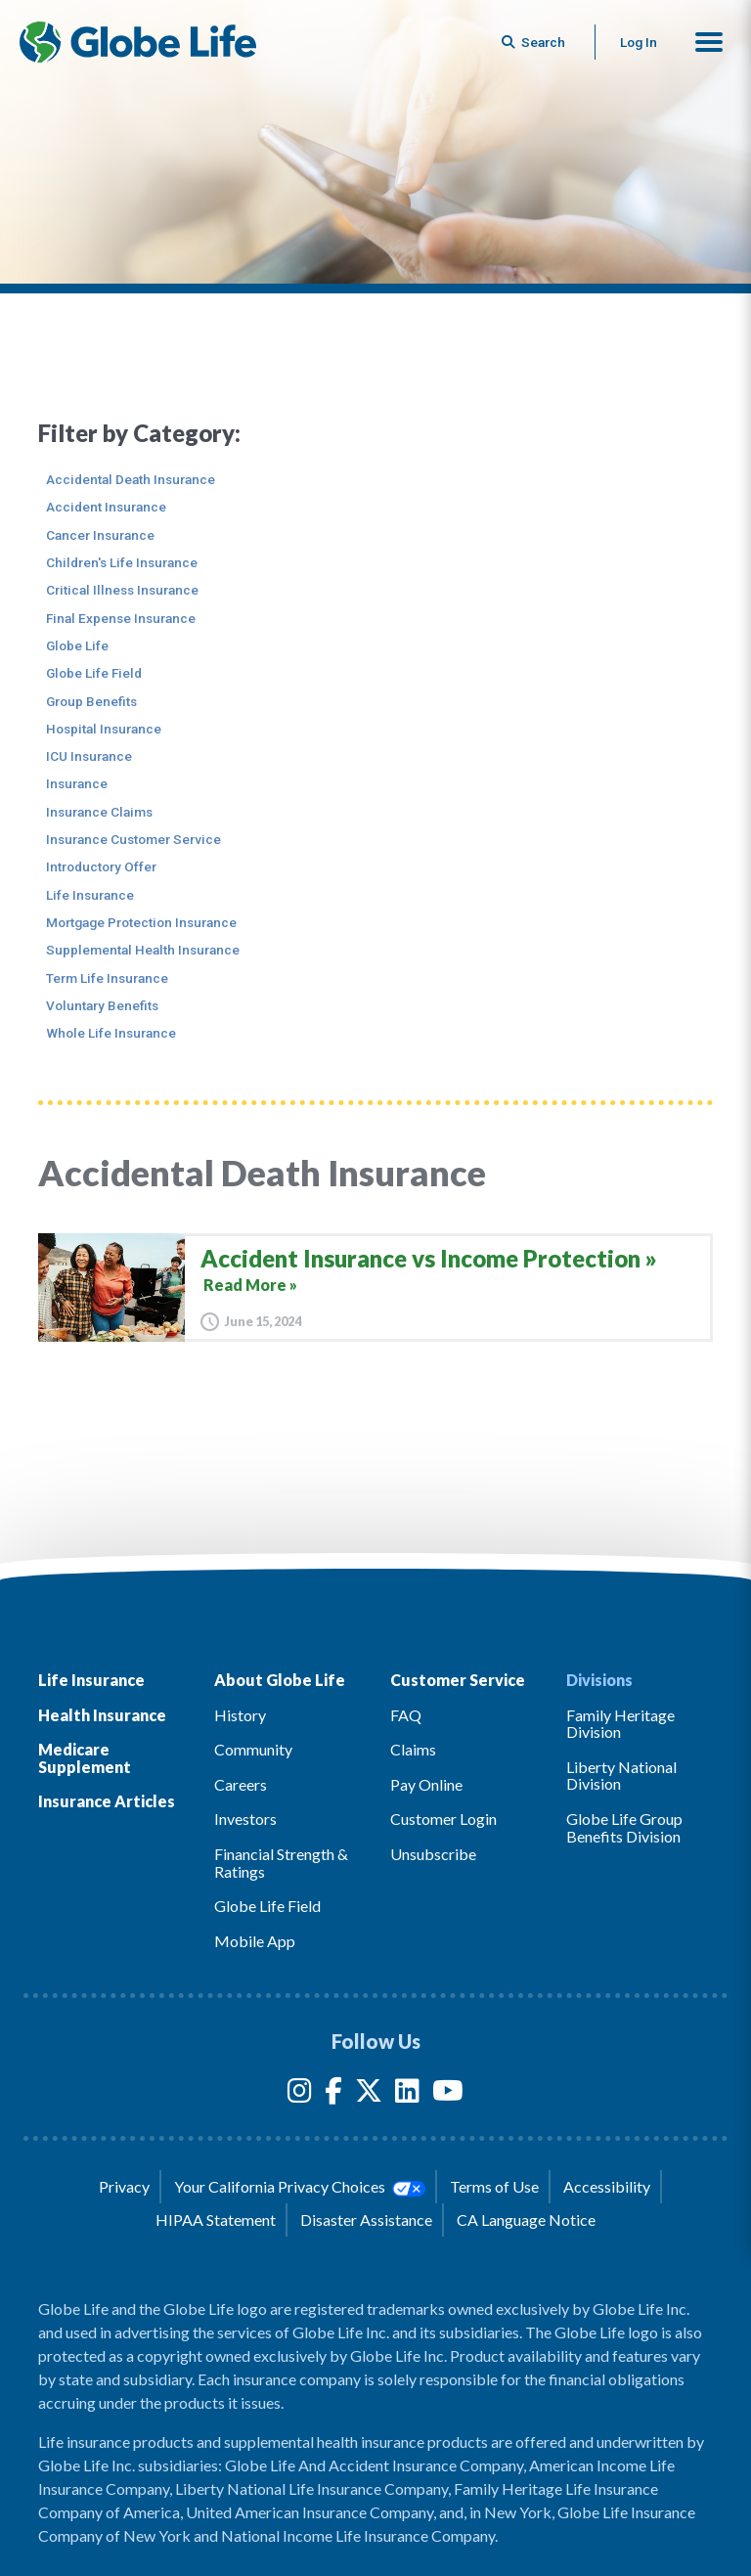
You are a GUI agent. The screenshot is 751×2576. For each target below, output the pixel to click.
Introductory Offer (101, 866)
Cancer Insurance (100, 535)
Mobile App (254, 1941)
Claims (413, 1749)
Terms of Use (494, 2186)
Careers (240, 1784)
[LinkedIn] (407, 2094)
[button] (708, 42)
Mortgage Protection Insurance (141, 922)
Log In (638, 42)
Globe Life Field (94, 673)
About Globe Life (279, 1679)
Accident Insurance (106, 506)
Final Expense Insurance (121, 618)
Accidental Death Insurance (130, 479)
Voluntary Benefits (102, 1005)
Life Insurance (90, 895)
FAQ (405, 1715)
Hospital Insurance (103, 728)
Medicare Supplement (84, 1758)
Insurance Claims (99, 812)
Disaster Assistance (366, 2219)
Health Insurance (102, 1715)
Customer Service (457, 1679)
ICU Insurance (89, 756)
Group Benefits (91, 701)
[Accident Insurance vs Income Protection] (375, 1287)
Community (253, 1749)
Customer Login (443, 1818)
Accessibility (606, 2186)
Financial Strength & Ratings (281, 1862)
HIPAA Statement (215, 2219)
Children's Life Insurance (122, 562)
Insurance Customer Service (133, 839)
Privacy (124, 2186)
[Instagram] (299, 2094)
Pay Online (426, 1784)
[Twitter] (368, 2094)
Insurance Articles (106, 1801)
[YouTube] (448, 2094)
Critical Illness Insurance (122, 590)
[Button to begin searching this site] (535, 42)
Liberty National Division (621, 1775)
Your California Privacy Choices (299, 2187)
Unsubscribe (433, 1853)
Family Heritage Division (620, 1724)
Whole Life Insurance (111, 1033)
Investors (245, 1818)
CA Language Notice (526, 2219)
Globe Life (77, 645)
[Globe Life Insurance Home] (138, 42)
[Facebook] (333, 2094)
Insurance (77, 783)
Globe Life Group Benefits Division (624, 1827)
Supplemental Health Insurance (143, 949)
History (240, 1715)
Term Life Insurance (107, 978)
